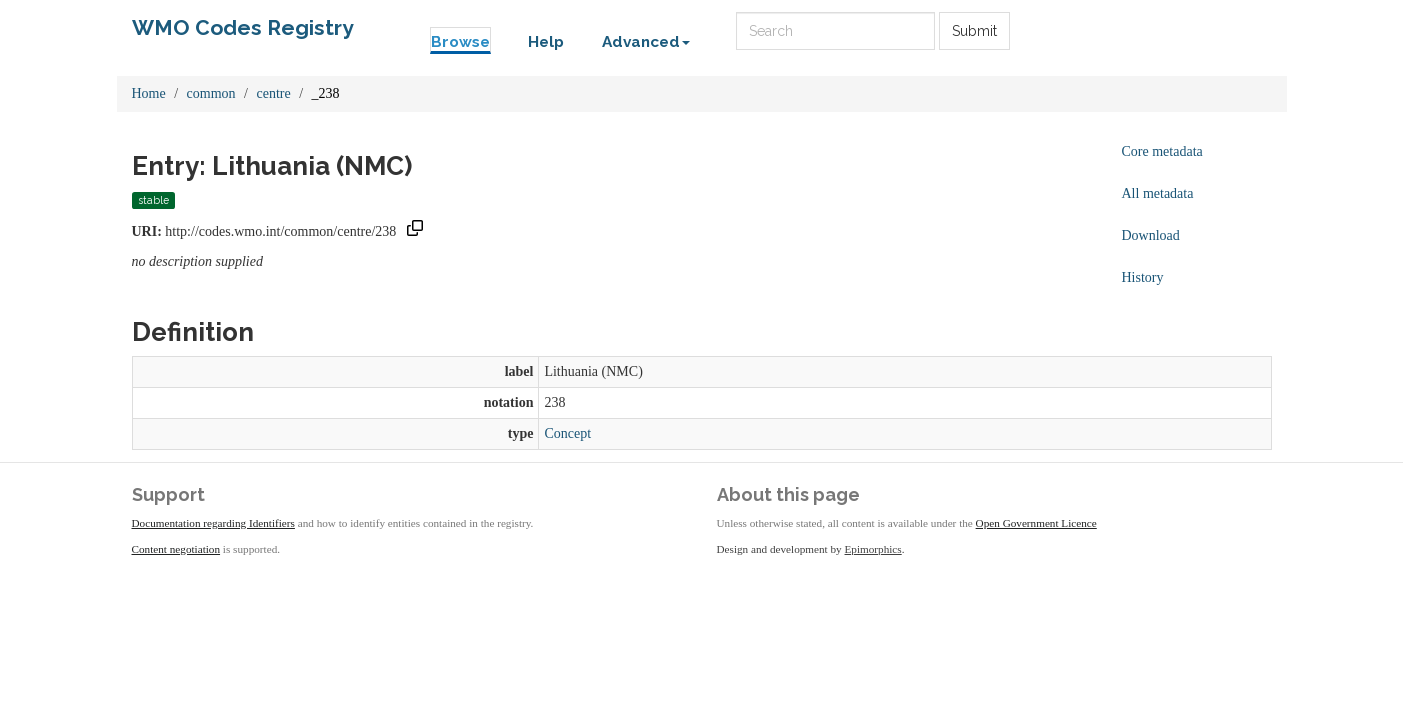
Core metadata (1162, 151)
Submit (974, 31)
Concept (567, 433)
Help (546, 42)
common (211, 93)
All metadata (1158, 193)
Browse (460, 42)
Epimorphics (873, 549)
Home (149, 93)
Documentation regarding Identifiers (213, 523)
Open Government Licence (1036, 523)
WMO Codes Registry (243, 27)
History (1143, 277)
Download (1151, 235)
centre (274, 93)
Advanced (646, 42)
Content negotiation (176, 549)
